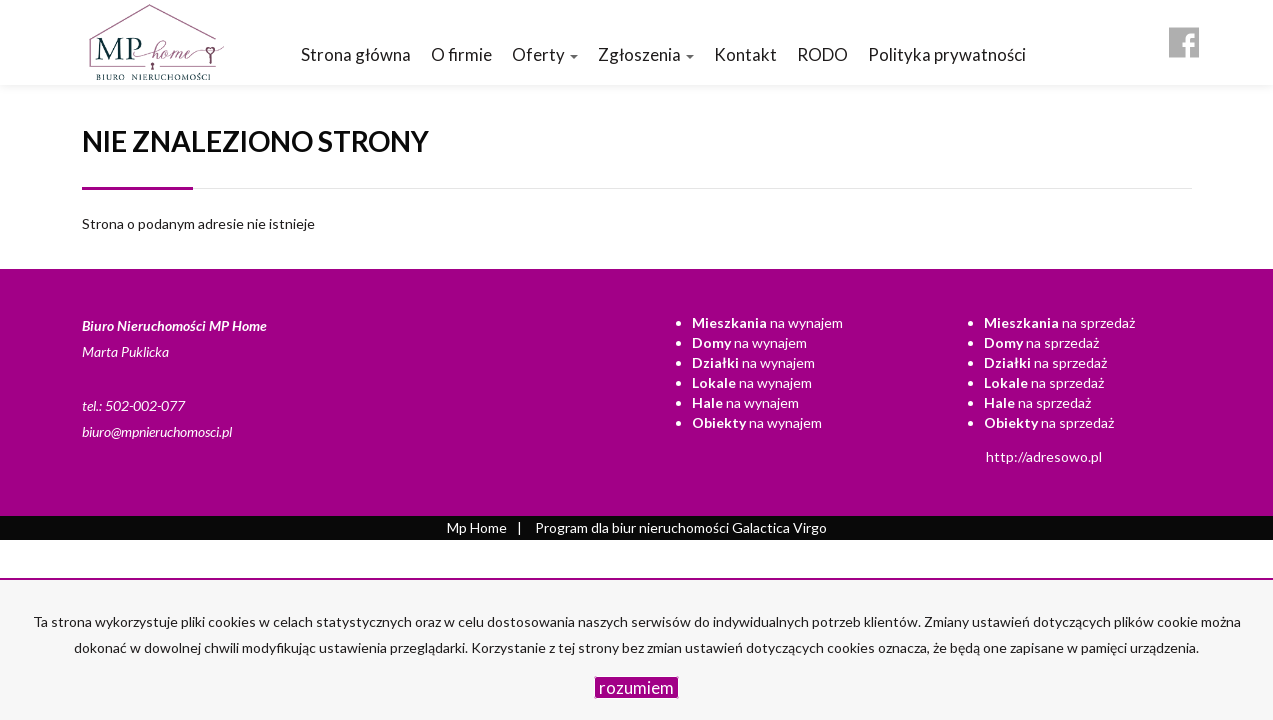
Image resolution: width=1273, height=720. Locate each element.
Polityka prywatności (947, 54)
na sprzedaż (1059, 322)
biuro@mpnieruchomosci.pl (157, 431)
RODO (822, 54)
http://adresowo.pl (1044, 456)
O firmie (461, 54)
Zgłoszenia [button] (646, 54)
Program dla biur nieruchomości (633, 527)
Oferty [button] (545, 54)
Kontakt (745, 54)
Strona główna (356, 54)
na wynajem (767, 322)
